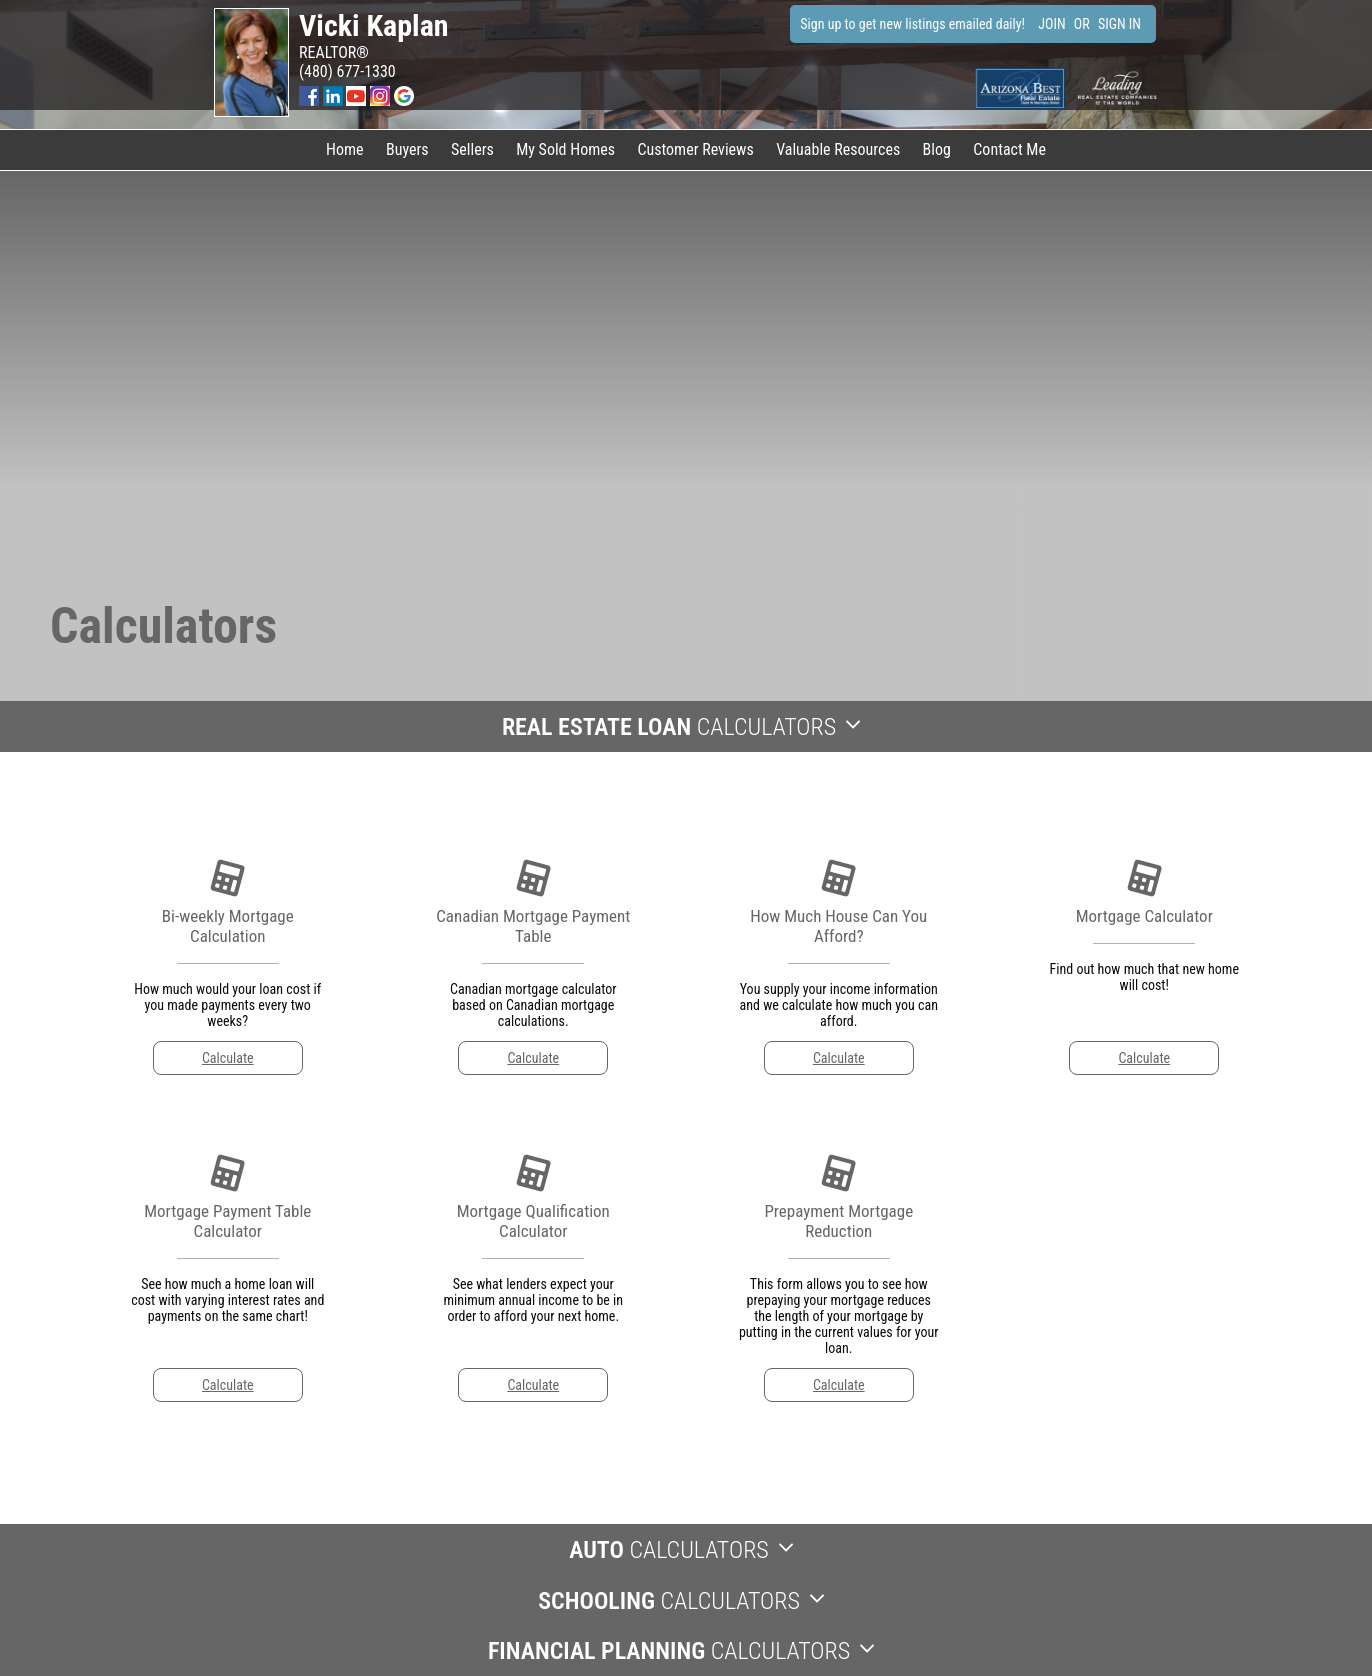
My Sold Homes (565, 149)
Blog (937, 149)
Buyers (407, 149)
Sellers (472, 149)
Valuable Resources (838, 149)
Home (345, 149)
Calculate (228, 1058)
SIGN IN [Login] (1119, 24)
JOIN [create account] (1051, 24)
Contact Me (1009, 149)
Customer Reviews (695, 149)
